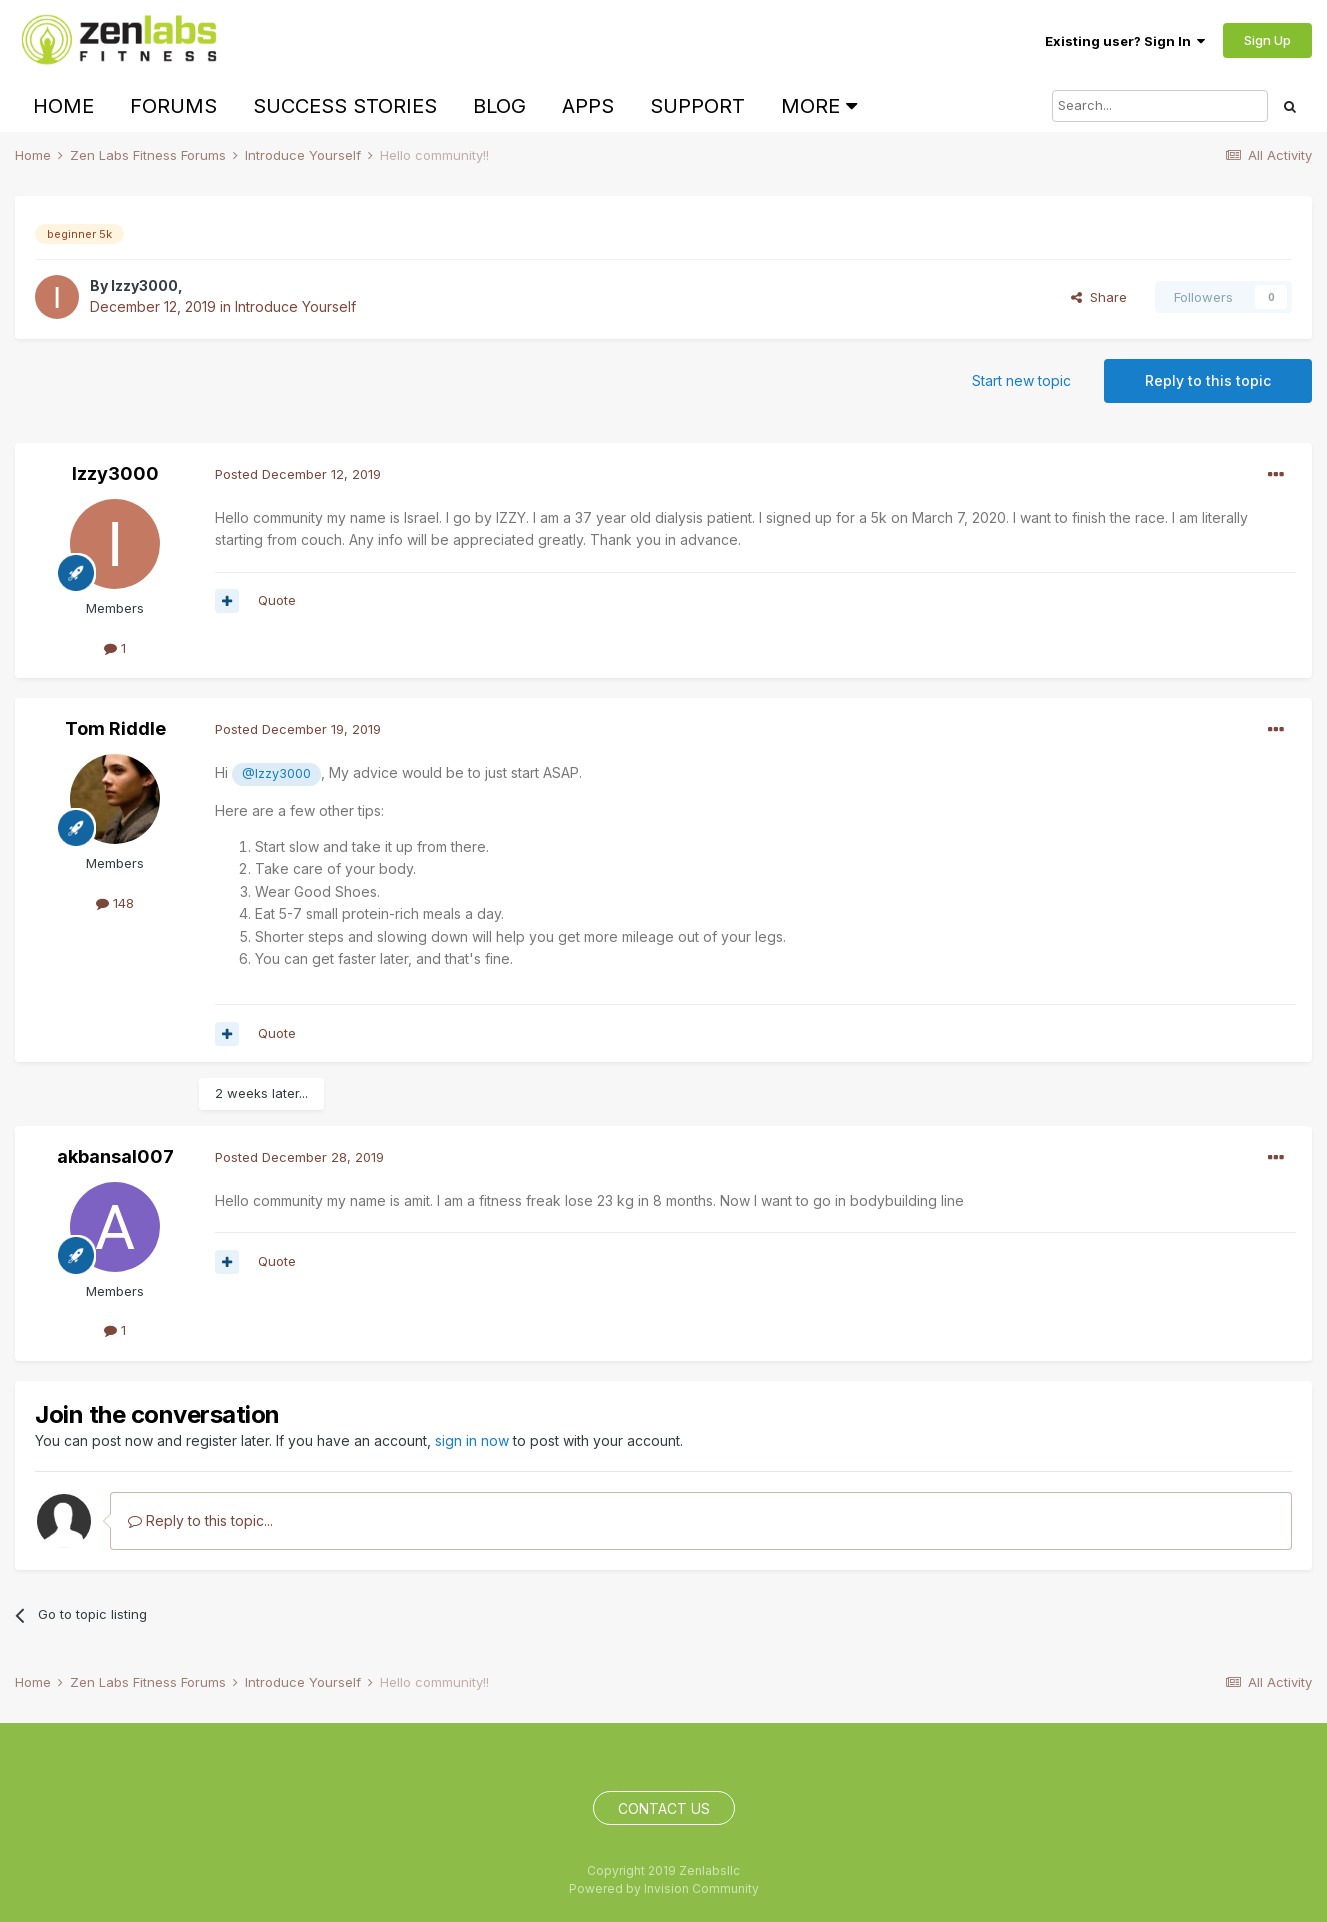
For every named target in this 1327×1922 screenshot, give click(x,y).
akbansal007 (115, 1156)
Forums (173, 106)
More (819, 106)
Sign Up (1267, 40)
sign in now (472, 1440)
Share (1099, 297)
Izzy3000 (144, 285)
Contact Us (664, 1808)
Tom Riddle (115, 728)
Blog (499, 106)
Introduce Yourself (295, 306)
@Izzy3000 (276, 773)
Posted (298, 474)
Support (697, 106)
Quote (277, 600)
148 (115, 903)
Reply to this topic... (200, 1520)
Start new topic (1021, 380)
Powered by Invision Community (664, 1888)
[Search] (1160, 106)
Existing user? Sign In (1125, 41)
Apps (588, 106)
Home (63, 106)
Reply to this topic (1208, 380)
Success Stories (345, 106)
